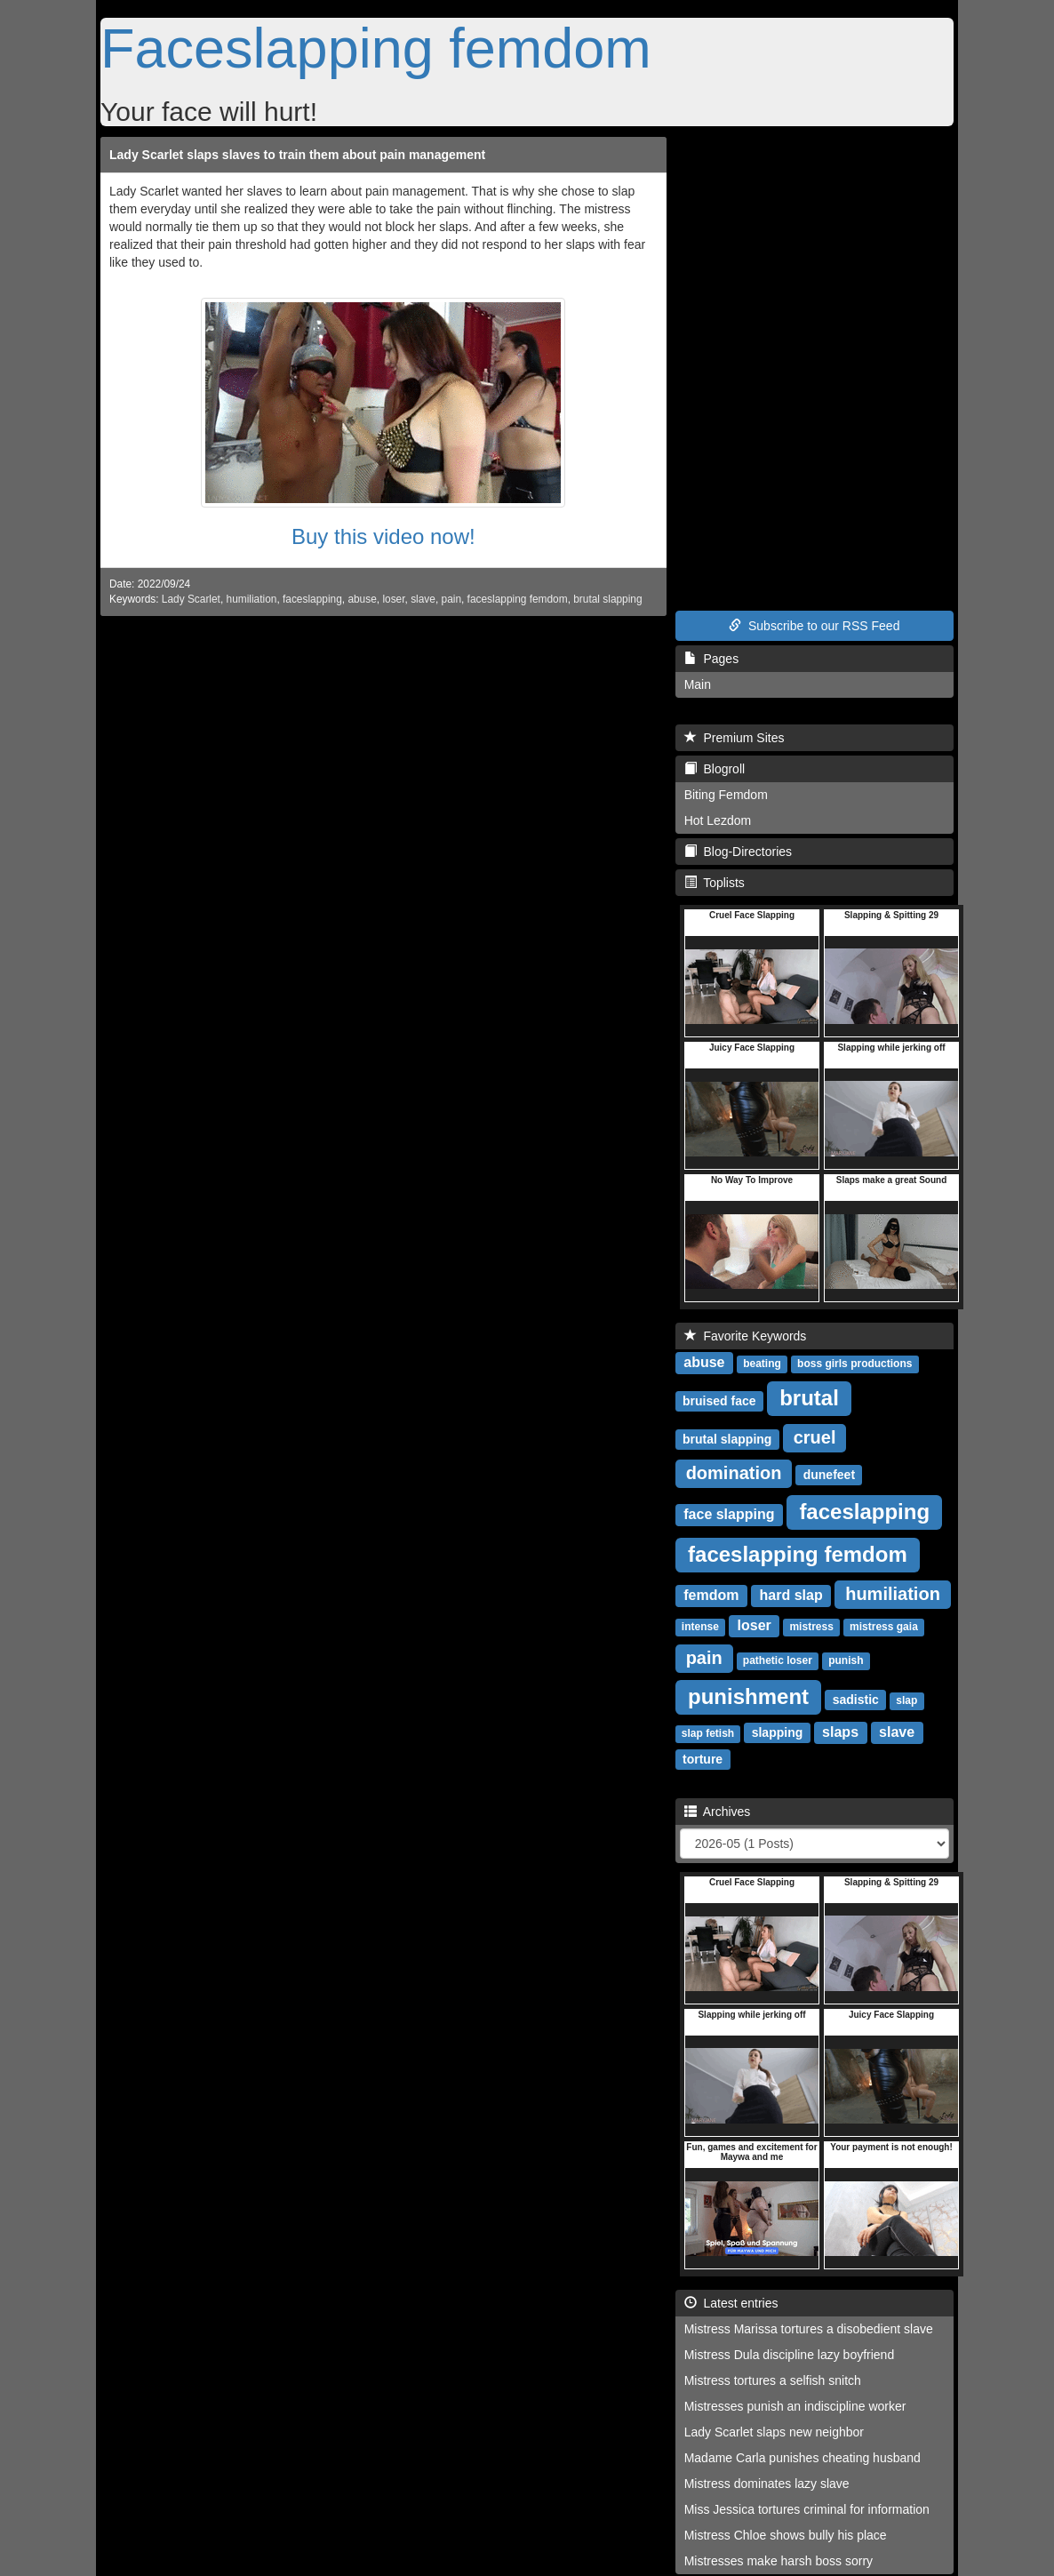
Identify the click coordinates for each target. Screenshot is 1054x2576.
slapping (777, 1732)
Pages (711, 659)
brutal (809, 1398)
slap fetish (708, 1733)
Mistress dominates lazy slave (767, 2483)
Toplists (714, 883)
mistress (811, 1626)
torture (703, 1759)
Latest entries (731, 2303)
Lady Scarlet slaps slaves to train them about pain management (297, 155)
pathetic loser (777, 1660)
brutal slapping (607, 599)
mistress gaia (884, 1626)
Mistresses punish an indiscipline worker (795, 2406)
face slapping (728, 1514)
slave (423, 599)
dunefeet (829, 1475)
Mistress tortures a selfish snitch (772, 2380)
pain (451, 599)
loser (393, 599)
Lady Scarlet (191, 599)
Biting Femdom (726, 795)
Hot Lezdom (717, 820)
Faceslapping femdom (375, 48)
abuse (361, 599)
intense (700, 1626)
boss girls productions (854, 1363)
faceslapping (312, 599)
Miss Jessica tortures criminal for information (807, 2509)
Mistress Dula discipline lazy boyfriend (789, 2355)
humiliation (252, 599)
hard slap (791, 1595)
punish (845, 1660)
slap (906, 1700)
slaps (840, 1732)
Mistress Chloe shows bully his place (785, 2535)
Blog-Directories (738, 851)
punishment (748, 1696)
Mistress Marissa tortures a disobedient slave (808, 2329)
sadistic (856, 1699)
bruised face (719, 1401)
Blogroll (714, 769)
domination (734, 1473)
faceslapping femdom (517, 599)
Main (697, 684)
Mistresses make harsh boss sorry (778, 2561)
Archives (717, 1811)
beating (762, 1363)
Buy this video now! (383, 536)
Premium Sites (734, 738)
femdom (711, 1595)
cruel (815, 1437)
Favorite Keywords (745, 1336)
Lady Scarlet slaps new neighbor (774, 2432)
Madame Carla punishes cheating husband (802, 2458)
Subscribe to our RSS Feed (814, 626)
